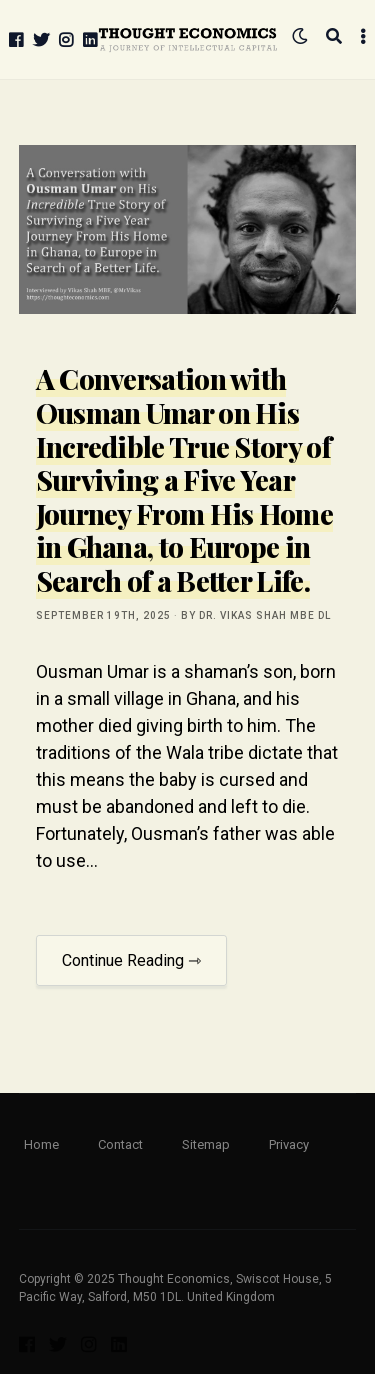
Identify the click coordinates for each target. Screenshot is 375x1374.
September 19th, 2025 (103, 615)
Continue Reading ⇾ (131, 960)
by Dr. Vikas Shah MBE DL (256, 615)
